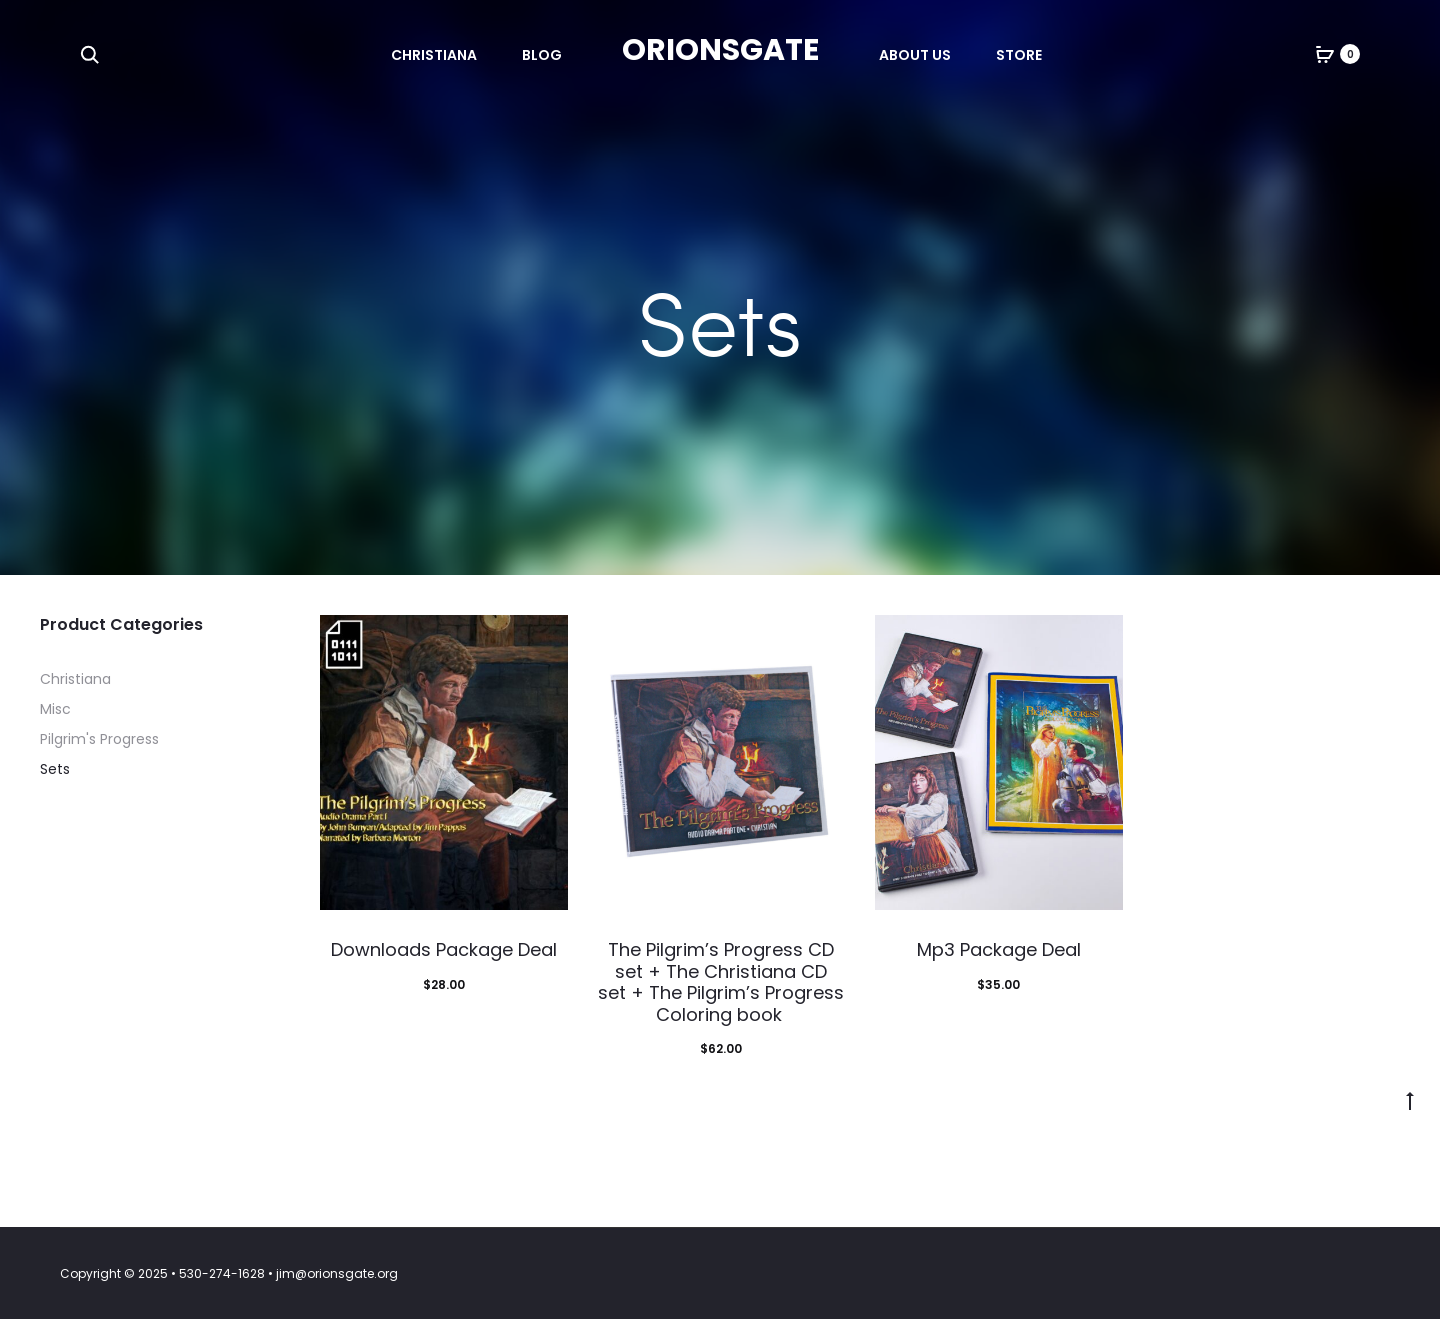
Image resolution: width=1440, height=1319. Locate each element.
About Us (915, 55)
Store (1019, 55)
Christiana (434, 55)
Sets (55, 769)
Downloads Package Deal (444, 949)
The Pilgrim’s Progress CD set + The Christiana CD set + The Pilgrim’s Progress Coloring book (721, 982)
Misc (55, 709)
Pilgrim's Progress (99, 739)
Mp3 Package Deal (999, 949)
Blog (542, 55)
